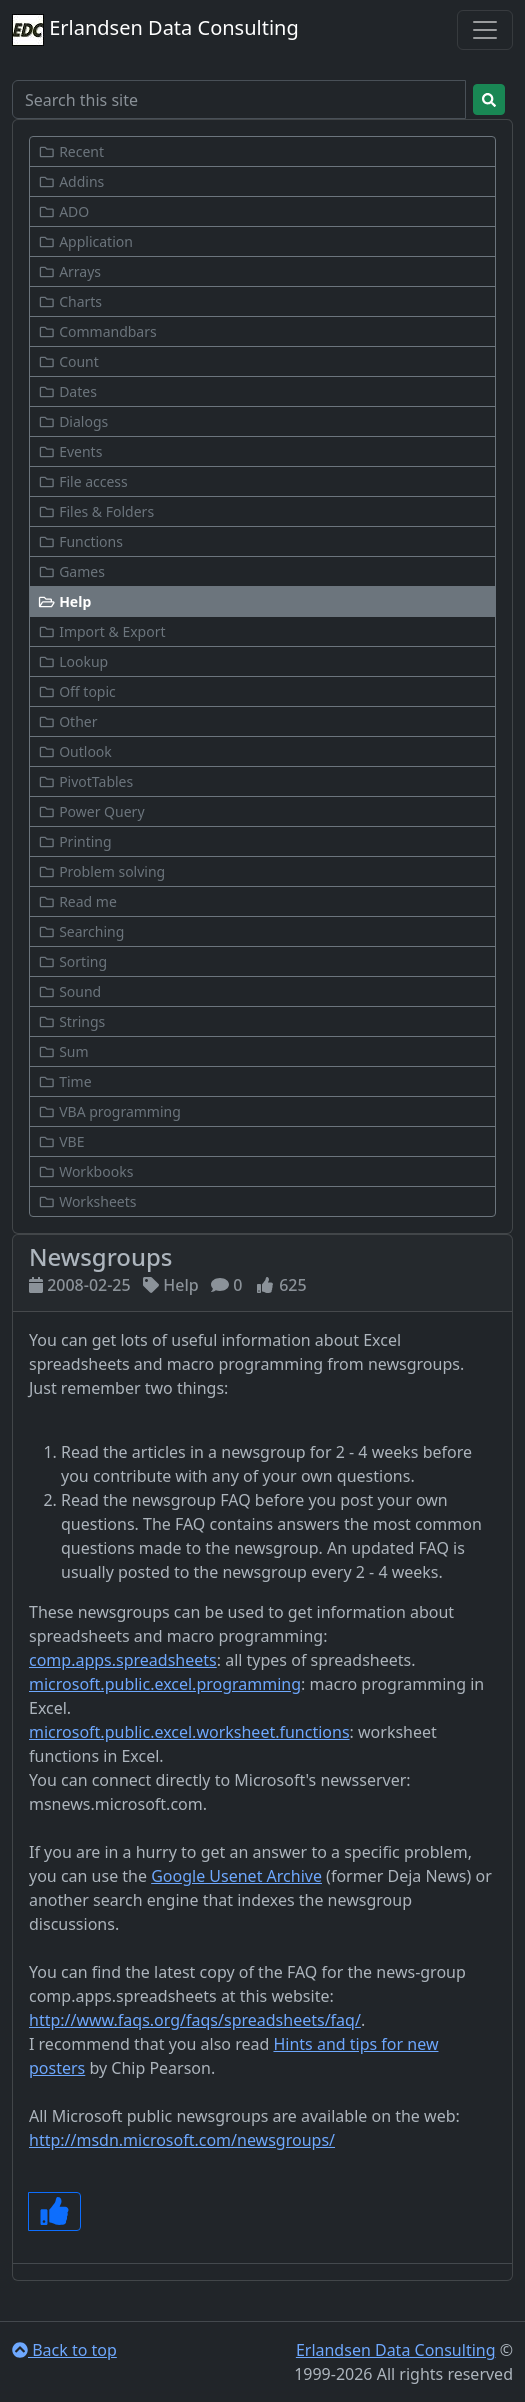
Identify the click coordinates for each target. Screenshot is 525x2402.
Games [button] (71, 571)
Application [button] (85, 241)
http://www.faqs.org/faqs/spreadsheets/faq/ (195, 2020)
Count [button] (68, 361)
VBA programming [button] (109, 1111)
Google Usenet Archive (236, 1876)
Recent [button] (71, 151)
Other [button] (67, 721)
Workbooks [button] (85, 1171)
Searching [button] (81, 931)
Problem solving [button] (101, 871)
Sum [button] (63, 1051)
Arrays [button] (69, 271)
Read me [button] (77, 901)
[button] (262, 601)
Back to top (64, 2350)
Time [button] (65, 1081)
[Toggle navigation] (485, 30)
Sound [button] (69, 991)
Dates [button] (67, 391)
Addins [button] (71, 181)
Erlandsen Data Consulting (155, 30)
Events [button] (70, 451)
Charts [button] (70, 301)
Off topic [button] (77, 691)
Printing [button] (75, 841)
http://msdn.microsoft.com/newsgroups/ (182, 2140)
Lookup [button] (73, 661)
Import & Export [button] (102, 631)
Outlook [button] (75, 751)
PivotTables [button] (85, 781)
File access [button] (83, 481)
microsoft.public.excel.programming (165, 1684)
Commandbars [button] (97, 331)
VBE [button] (61, 1141)
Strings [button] (71, 1021)
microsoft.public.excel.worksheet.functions (189, 1732)
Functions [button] (80, 541)
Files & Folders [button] (96, 511)
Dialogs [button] (73, 421)
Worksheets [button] (87, 1201)
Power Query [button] (91, 811)
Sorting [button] (72, 961)
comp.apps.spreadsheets (123, 1660)
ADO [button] (63, 211)
